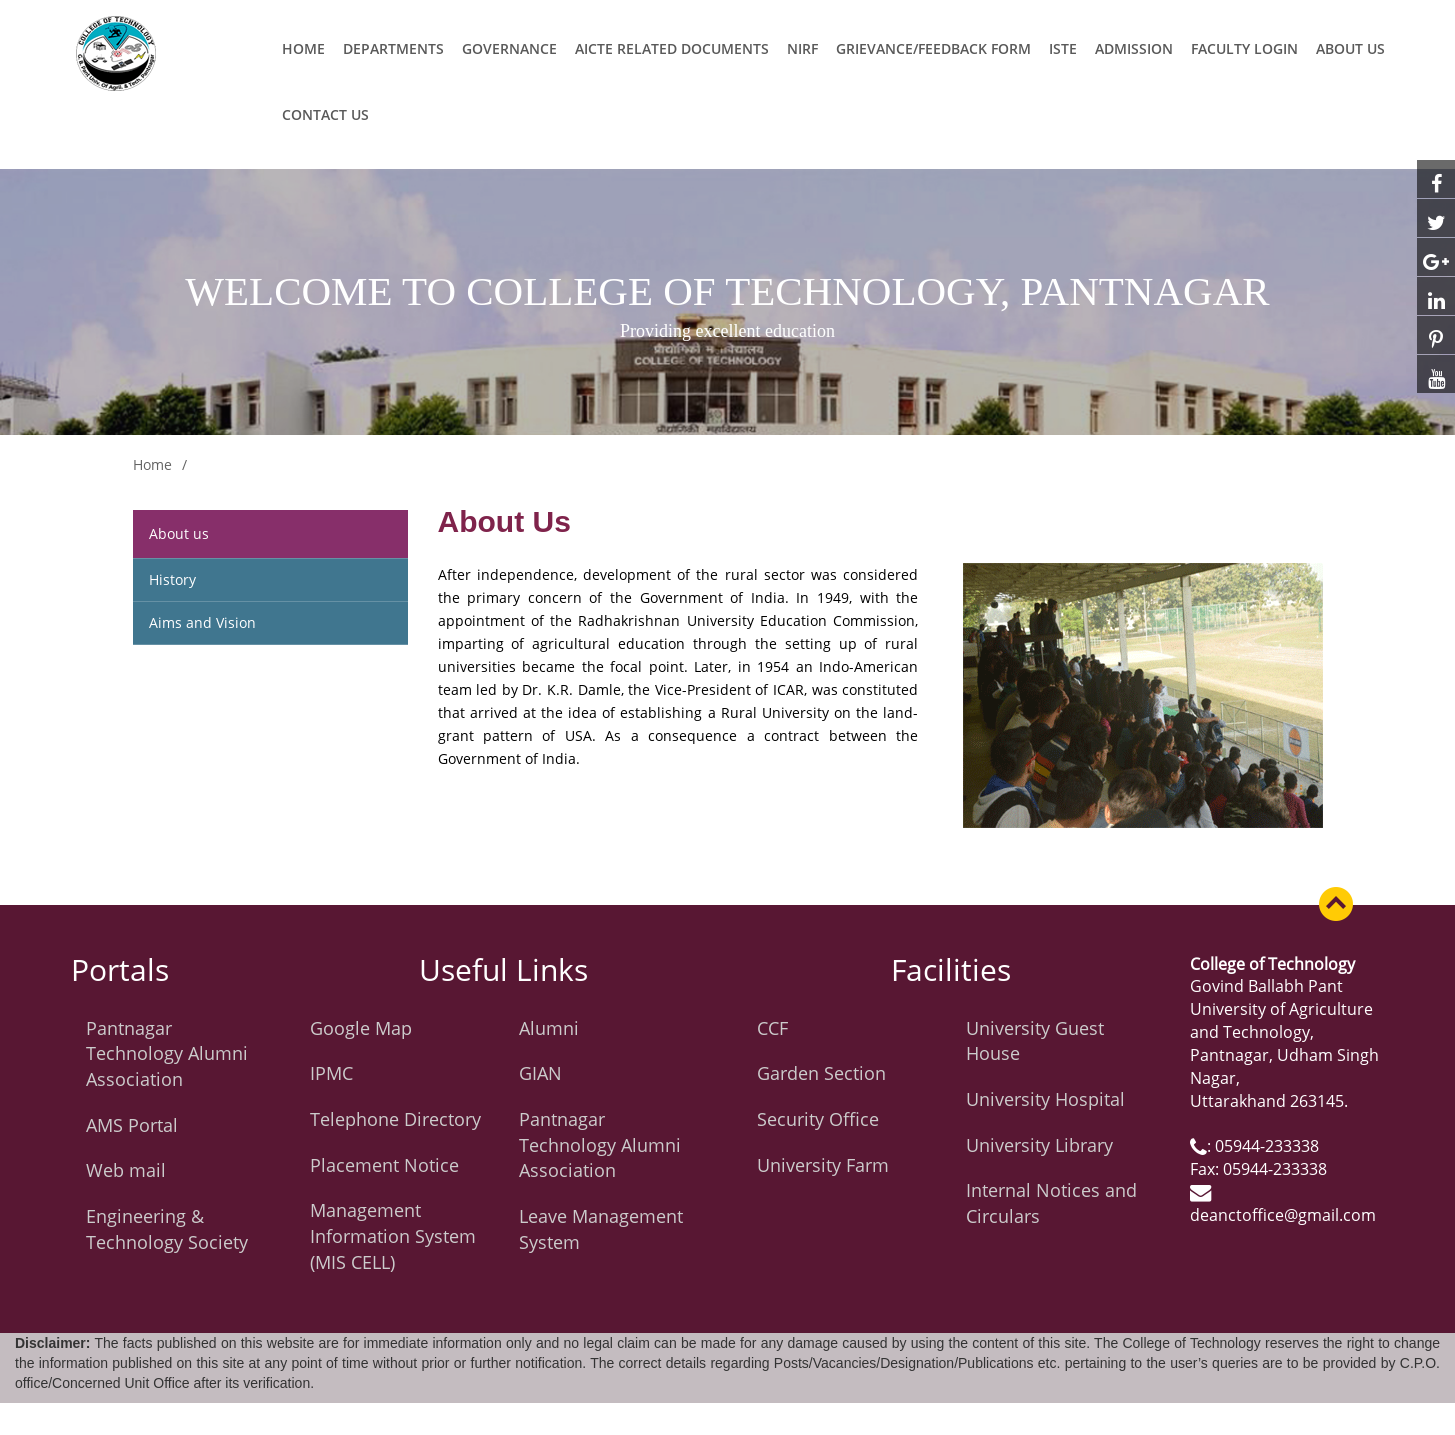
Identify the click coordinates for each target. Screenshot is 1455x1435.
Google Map (361, 1028)
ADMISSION (1134, 48)
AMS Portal (132, 1125)
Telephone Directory (395, 1119)
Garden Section (821, 1073)
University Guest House (1035, 1041)
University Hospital (1045, 1099)
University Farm (823, 1165)
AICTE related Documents (672, 48)
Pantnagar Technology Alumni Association (167, 1053)
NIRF (802, 48)
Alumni (549, 1028)
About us (179, 533)
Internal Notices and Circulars (1051, 1203)
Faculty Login (1244, 48)
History (172, 579)
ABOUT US (1350, 48)
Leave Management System (601, 1229)
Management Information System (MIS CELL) (393, 1235)
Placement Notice (384, 1165)
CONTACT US (325, 114)
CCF (772, 1028)
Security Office (818, 1119)
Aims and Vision (202, 622)
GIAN (540, 1073)
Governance (509, 48)
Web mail (126, 1170)
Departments (393, 48)
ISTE (1063, 48)
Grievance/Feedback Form (933, 48)
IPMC (331, 1073)
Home (303, 48)
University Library (1039, 1145)
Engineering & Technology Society (167, 1229)
